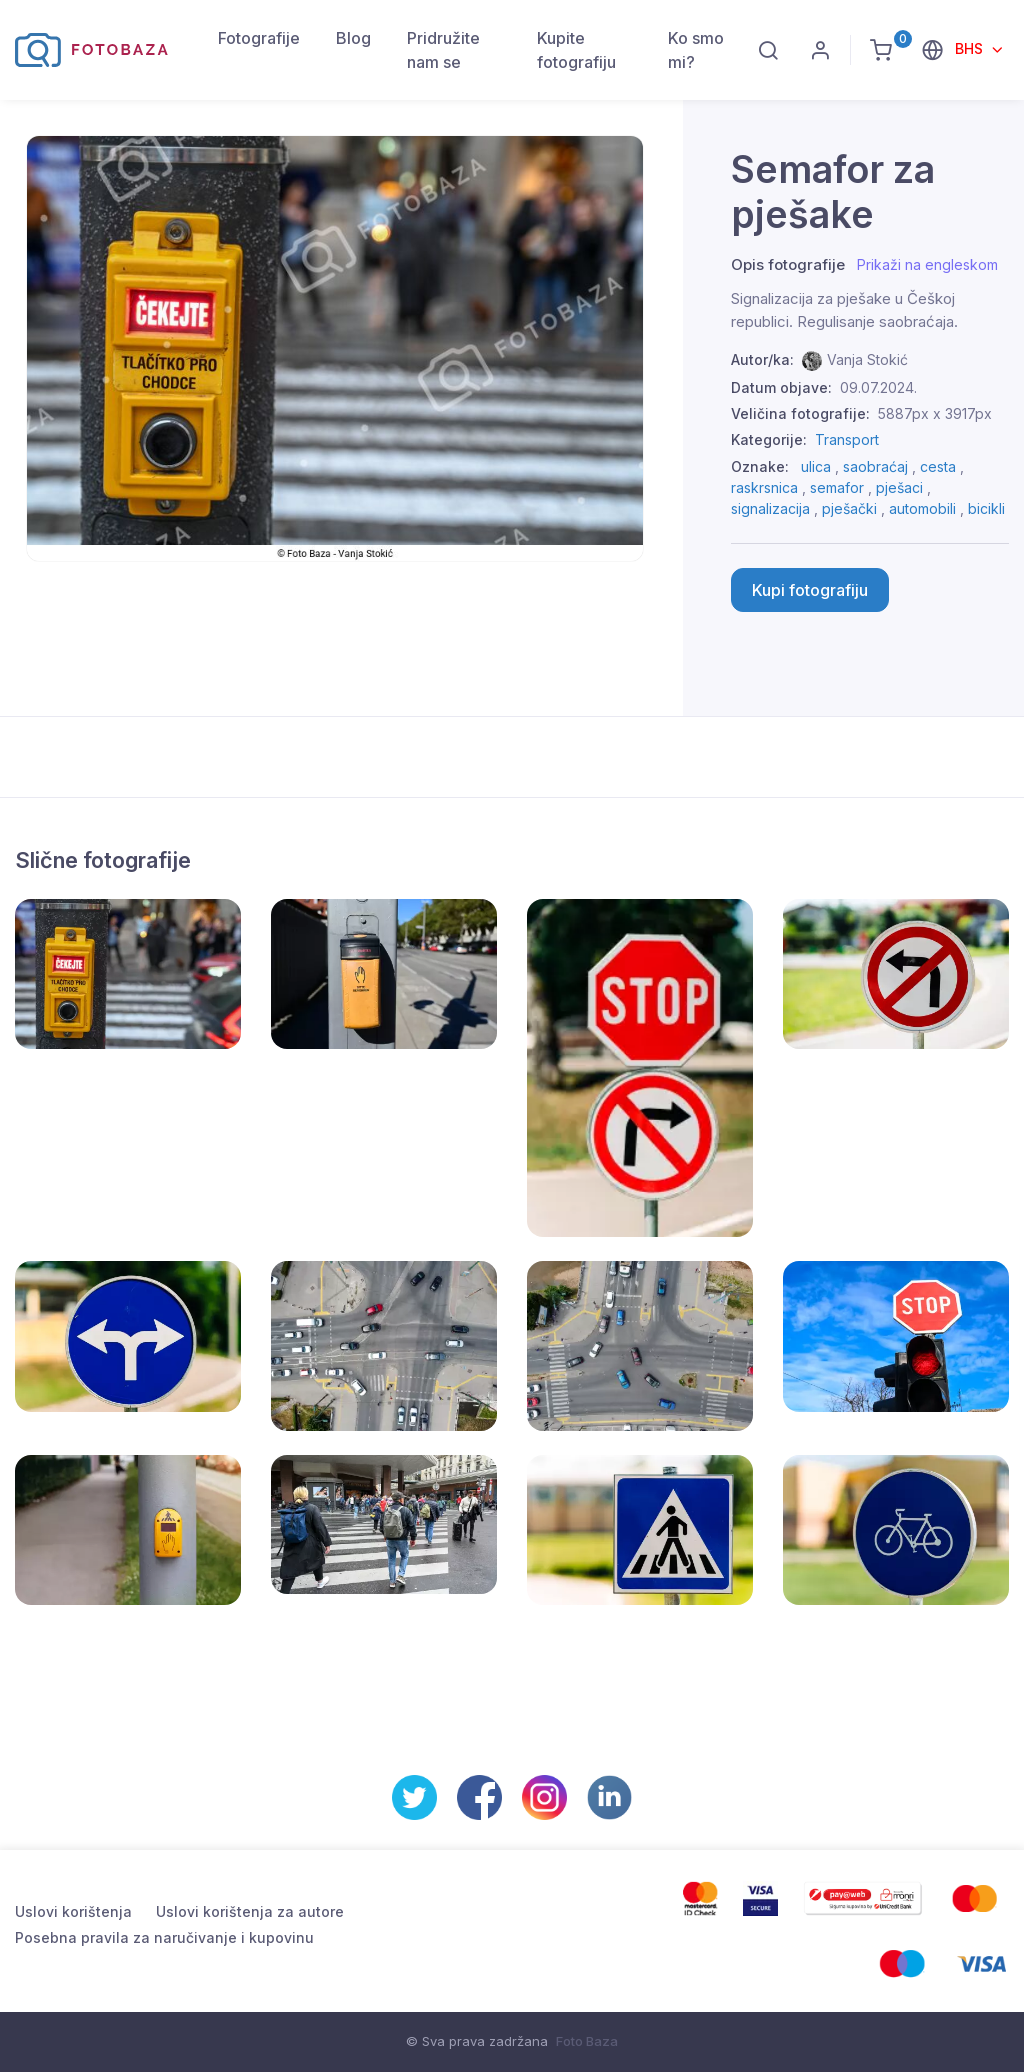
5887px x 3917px (935, 413)
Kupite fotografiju (576, 50)
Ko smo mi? (696, 50)
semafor (837, 487)
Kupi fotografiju (810, 590)
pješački (849, 508)
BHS (971, 48)
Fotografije (259, 38)
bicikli (986, 508)
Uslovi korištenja (73, 1911)
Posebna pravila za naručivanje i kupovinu (164, 1937)
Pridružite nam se (443, 50)
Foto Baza (587, 2041)
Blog (353, 38)
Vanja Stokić (867, 359)
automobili (922, 508)
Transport (847, 439)
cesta (938, 466)
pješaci (899, 487)
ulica (816, 466)
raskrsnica (764, 487)
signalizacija (770, 508)
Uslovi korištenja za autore (250, 1911)
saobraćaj (875, 466)
